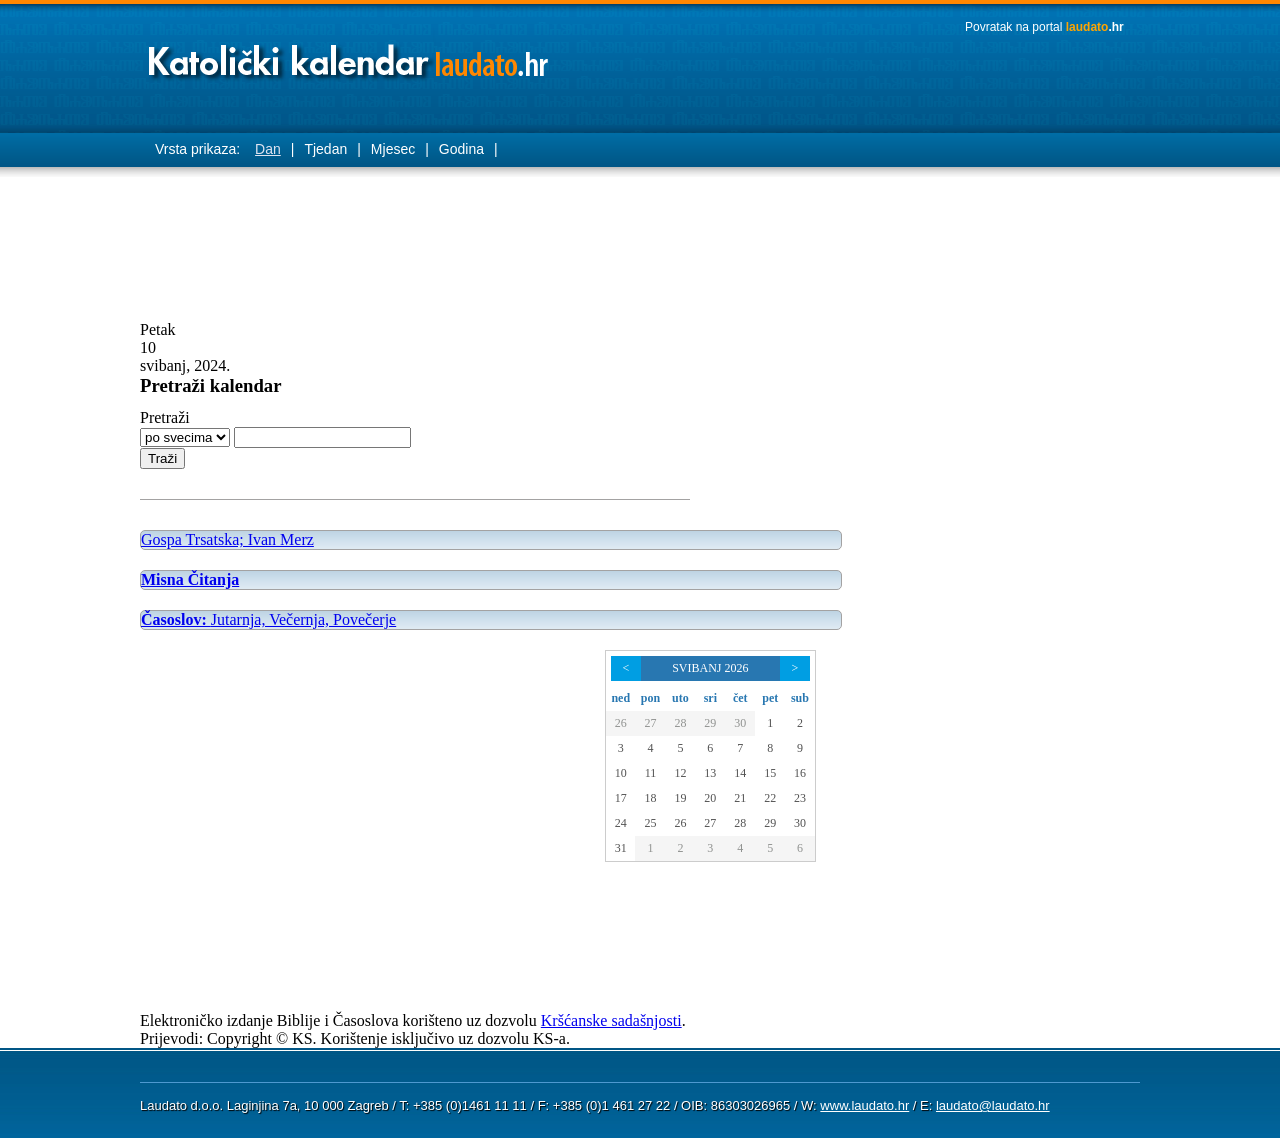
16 (800, 773)
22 (770, 798)
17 (621, 798)
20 (710, 798)
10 (621, 773)
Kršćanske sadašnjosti (611, 1020)
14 (740, 773)
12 (680, 773)
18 (650, 798)
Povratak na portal (1044, 27)
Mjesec (393, 149)
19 (680, 798)
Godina (461, 149)
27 (650, 723)
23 (800, 798)
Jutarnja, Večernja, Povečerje (268, 619)
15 (770, 773)
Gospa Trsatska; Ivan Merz (227, 539)
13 (710, 773)
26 (621, 723)
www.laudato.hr (864, 1105)
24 (621, 823)
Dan (268, 149)
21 (740, 798)
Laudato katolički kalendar (350, 55)
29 (710, 723)
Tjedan (325, 149)
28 (680, 723)
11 (651, 773)
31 (621, 848)
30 (740, 723)
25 (650, 823)
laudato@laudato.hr (993, 1105)
